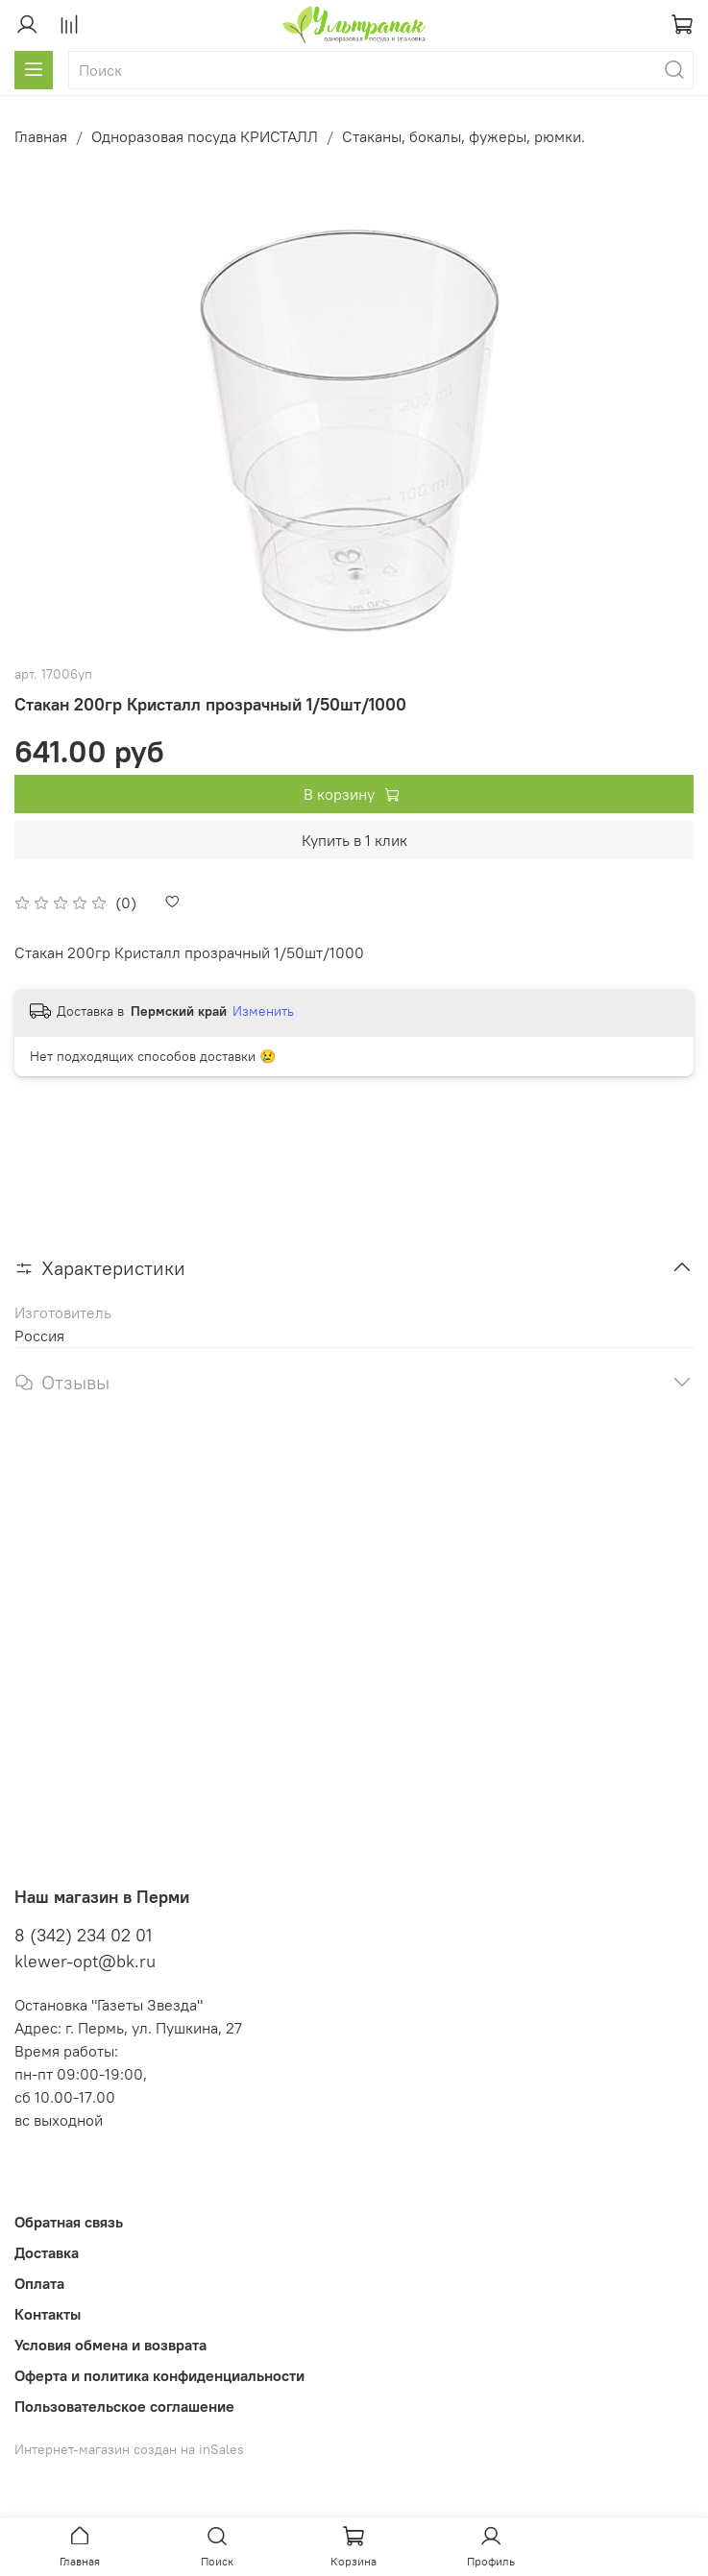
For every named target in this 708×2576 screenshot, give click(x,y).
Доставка (46, 2252)
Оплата (39, 2283)
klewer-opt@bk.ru (85, 1961)
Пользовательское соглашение (124, 2406)
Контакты (47, 2313)
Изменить (263, 1011)
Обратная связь (68, 2221)
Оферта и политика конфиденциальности (159, 2375)
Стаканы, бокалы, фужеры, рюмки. (463, 136)
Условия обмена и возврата (110, 2344)
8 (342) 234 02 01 (83, 1935)
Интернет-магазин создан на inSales (129, 2449)
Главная (40, 136)
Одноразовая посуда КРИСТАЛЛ (204, 136)
